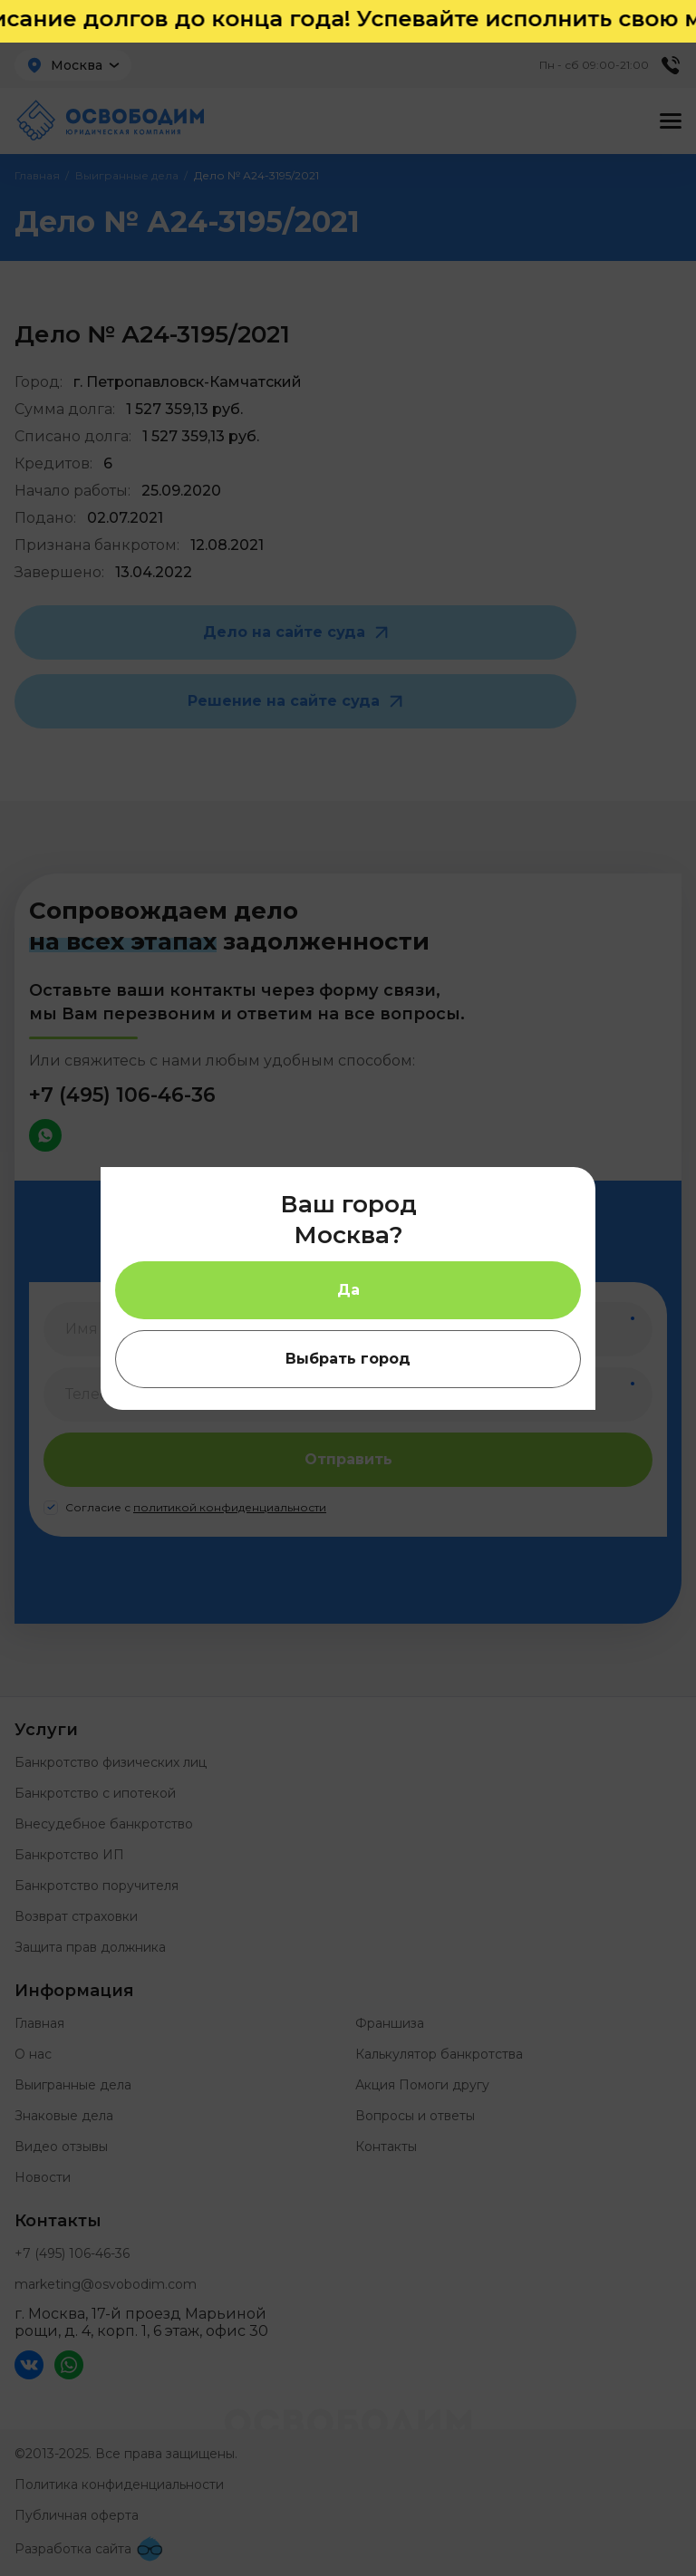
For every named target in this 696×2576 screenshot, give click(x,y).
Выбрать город (348, 1358)
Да (348, 1289)
